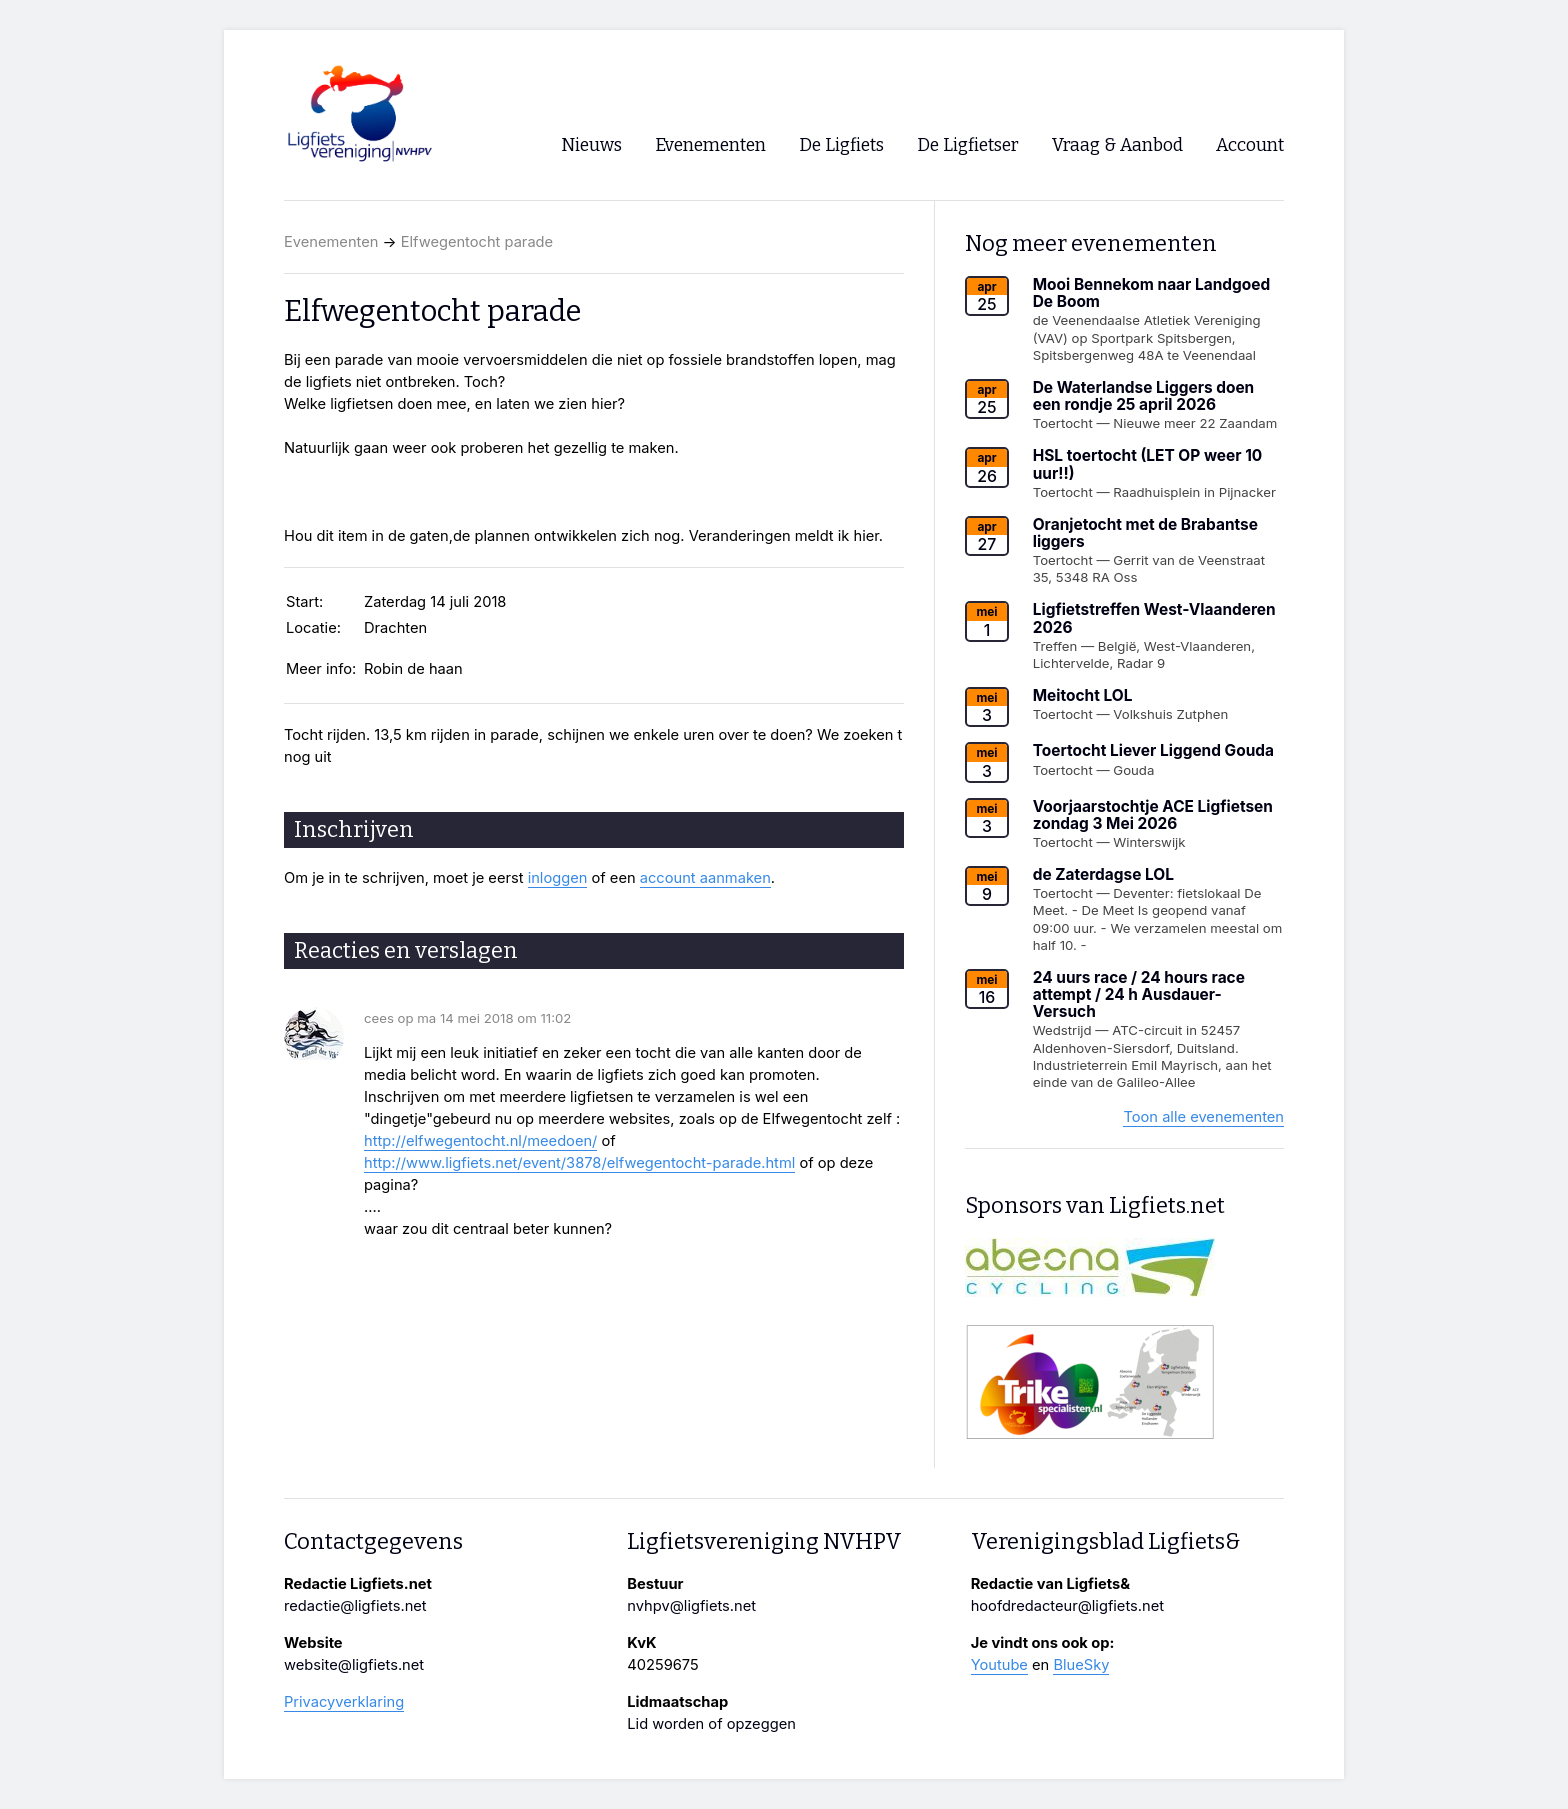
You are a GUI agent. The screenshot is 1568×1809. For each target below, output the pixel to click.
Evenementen (331, 242)
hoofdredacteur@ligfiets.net (1067, 1606)
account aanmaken (705, 878)
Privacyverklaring (344, 1702)
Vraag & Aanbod (1117, 145)
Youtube (999, 1665)
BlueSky (1081, 1665)
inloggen (558, 878)
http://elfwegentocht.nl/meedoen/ (480, 1141)
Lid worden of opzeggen (711, 1724)
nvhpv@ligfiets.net (691, 1606)
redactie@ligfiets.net (355, 1606)
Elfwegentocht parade (477, 242)
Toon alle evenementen (1203, 1117)
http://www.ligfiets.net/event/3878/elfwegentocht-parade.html (579, 1163)
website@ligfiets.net (354, 1665)
